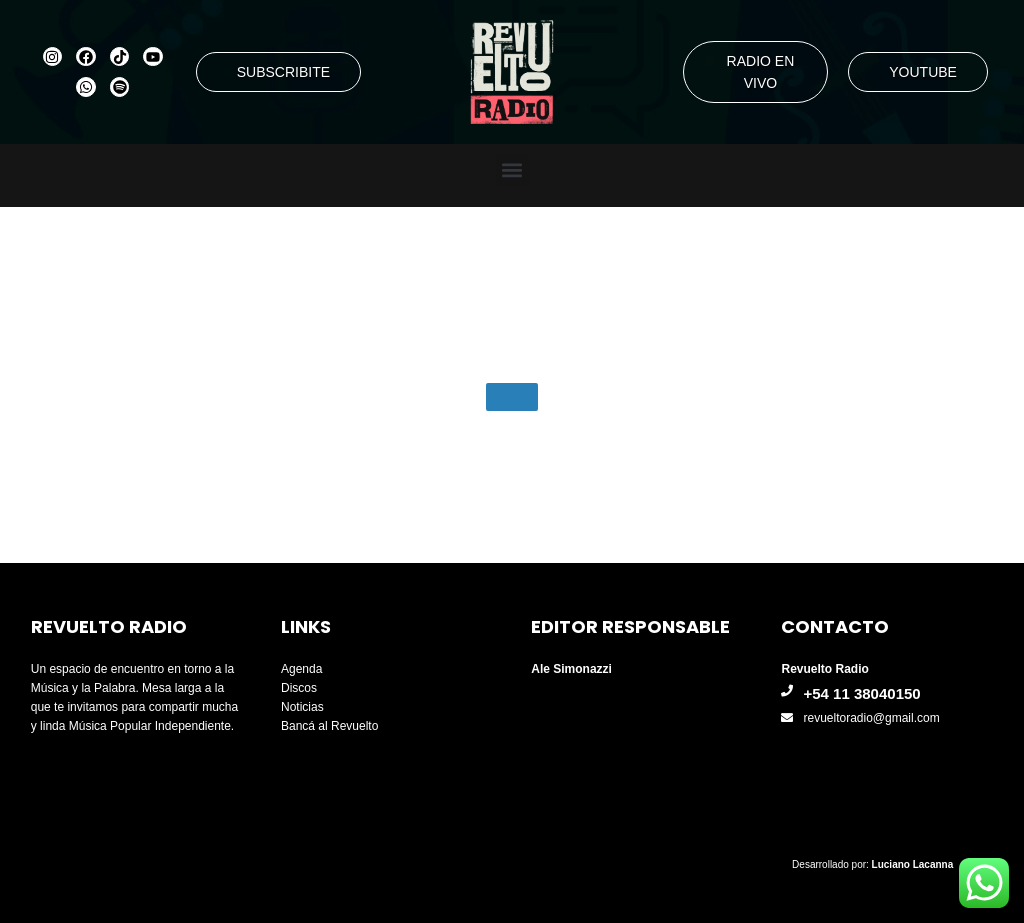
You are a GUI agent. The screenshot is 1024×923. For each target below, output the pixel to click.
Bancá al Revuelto (329, 726)
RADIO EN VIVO (761, 72)
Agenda (301, 669)
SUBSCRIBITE (283, 72)
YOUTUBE (923, 72)
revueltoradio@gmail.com (871, 718)
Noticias (302, 707)
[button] (512, 170)
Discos (299, 688)
